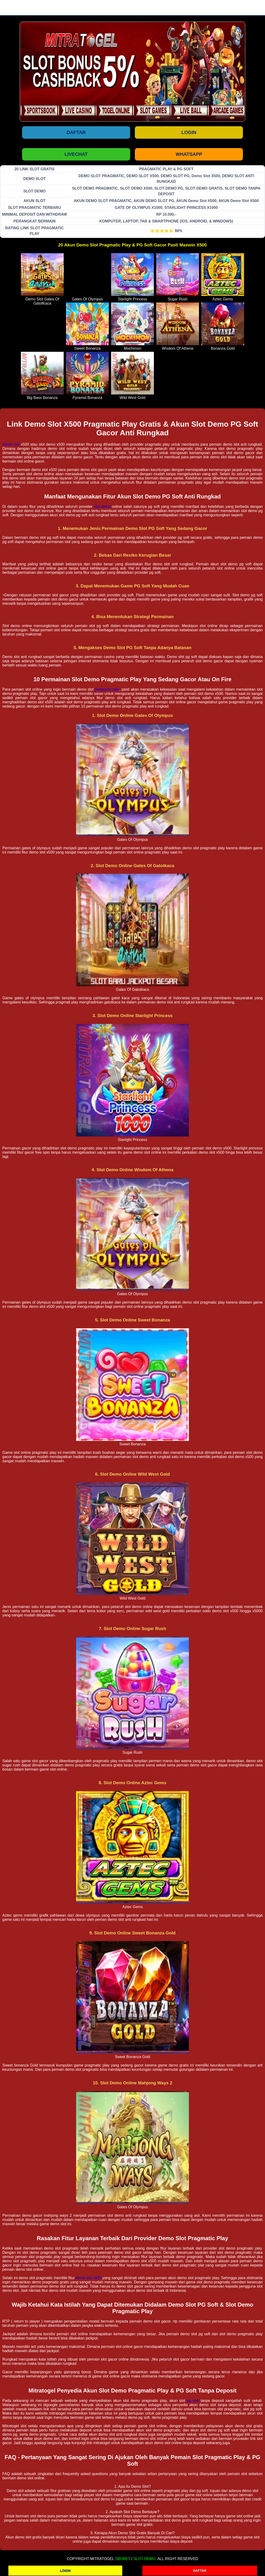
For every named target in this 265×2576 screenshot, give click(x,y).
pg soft (193, 2401)
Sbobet (122, 2559)
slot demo (102, 507)
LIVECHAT (76, 154)
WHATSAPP (189, 154)
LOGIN (188, 132)
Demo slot (10, 444)
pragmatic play (107, 689)
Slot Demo (144, 2559)
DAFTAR (76, 132)
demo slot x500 (88, 2278)
